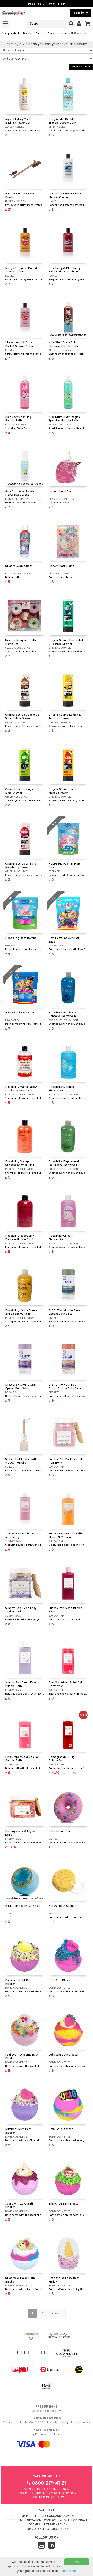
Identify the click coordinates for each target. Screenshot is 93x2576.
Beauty (27, 33)
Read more (68, 2571)
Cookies (34, 2525)
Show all (56, 2313)
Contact (50, 2520)
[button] (87, 24)
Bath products (79, 33)
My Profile (29, 2516)
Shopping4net (10, 33)
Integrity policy (55, 2525)
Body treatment (57, 33)
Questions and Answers (56, 2516)
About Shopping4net (75, 2520)
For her (40, 33)
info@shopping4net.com (46, 2497)
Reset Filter (81, 67)
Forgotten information (23, 2520)
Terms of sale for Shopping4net (48, 2529)
